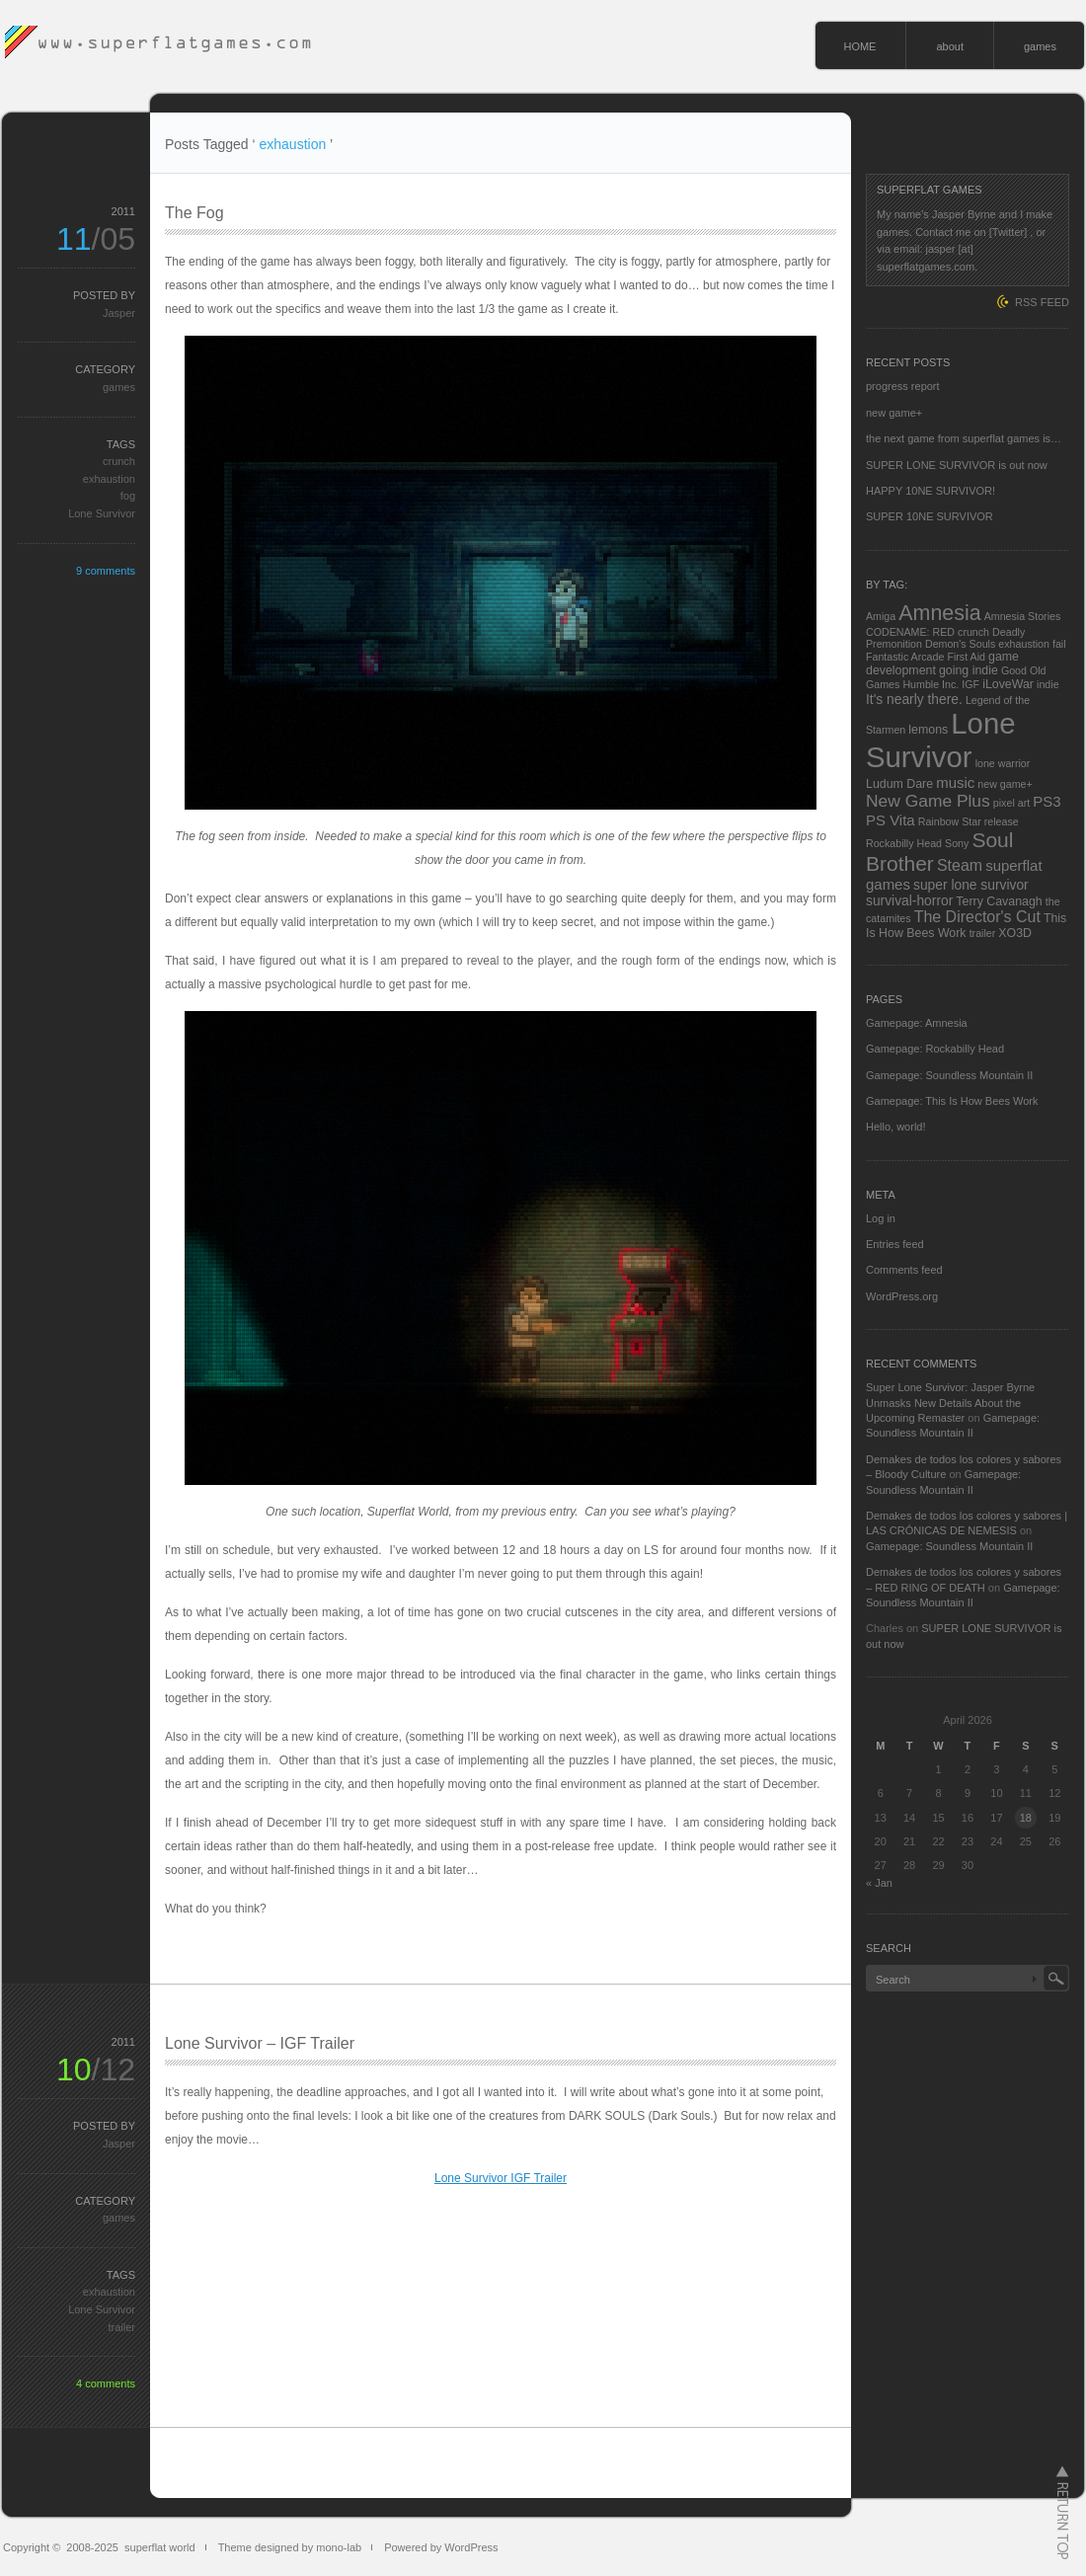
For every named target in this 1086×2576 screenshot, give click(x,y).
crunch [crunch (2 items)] (973, 632)
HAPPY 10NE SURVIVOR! (930, 491)
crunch (119, 461)
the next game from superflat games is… (963, 438)
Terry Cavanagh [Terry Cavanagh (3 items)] (999, 901)
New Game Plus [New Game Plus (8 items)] (928, 801)
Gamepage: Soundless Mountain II (949, 1075)
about (950, 46)
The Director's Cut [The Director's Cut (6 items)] (977, 916)
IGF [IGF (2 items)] (970, 684)
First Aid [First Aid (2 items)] (966, 657)
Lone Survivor (101, 513)
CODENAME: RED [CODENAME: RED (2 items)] (910, 632)
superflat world (159, 2547)
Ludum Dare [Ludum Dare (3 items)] (899, 784)
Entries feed (895, 1244)
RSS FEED (1042, 302)
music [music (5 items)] (955, 782)
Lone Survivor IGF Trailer (500, 2178)
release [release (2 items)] (1001, 821)
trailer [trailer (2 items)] (983, 933)
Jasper (119, 313)
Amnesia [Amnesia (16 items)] (939, 613)
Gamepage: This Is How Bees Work (952, 1101)
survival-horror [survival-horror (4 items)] (909, 900)
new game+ (894, 413)
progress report (903, 386)
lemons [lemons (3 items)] (928, 730)
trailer (121, 2327)
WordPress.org (902, 1296)
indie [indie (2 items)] (1048, 684)
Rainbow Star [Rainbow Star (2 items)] (949, 821)
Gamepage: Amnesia (917, 1023)
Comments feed (904, 1270)
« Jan (879, 1883)
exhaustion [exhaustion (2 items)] (1023, 644)
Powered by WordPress (441, 2547)
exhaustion (109, 479)
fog (127, 496)
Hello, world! (896, 1126)
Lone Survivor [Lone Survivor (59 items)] (941, 740)
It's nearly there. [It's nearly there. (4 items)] (914, 699)
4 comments (105, 2383)
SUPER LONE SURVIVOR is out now (956, 465)
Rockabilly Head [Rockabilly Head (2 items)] (904, 843)
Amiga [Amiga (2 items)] (880, 616)
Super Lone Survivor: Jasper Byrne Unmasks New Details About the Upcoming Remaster (950, 1402)
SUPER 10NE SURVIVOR (929, 516)
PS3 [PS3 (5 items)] (1046, 801)
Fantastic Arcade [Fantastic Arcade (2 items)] (905, 657)
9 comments (105, 571)
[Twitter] (1008, 232)
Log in (880, 1218)
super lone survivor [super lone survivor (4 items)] (971, 885)
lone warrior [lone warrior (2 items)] (1003, 763)
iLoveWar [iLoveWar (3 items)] (1008, 684)
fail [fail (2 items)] (1059, 644)
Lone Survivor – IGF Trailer (259, 2043)
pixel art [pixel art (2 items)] (1011, 803)
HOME (859, 46)
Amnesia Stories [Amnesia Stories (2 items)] (1022, 616)
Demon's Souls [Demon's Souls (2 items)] (960, 644)
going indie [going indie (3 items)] (968, 670)
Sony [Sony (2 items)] (957, 843)
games (1040, 46)
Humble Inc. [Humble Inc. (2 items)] (930, 684)
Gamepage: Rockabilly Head (935, 1048)
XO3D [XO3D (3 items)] (1015, 933)
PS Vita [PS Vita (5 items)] (890, 820)
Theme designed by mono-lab (290, 2547)
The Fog (194, 212)
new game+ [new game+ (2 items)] (1004, 784)
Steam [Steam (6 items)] (959, 865)
